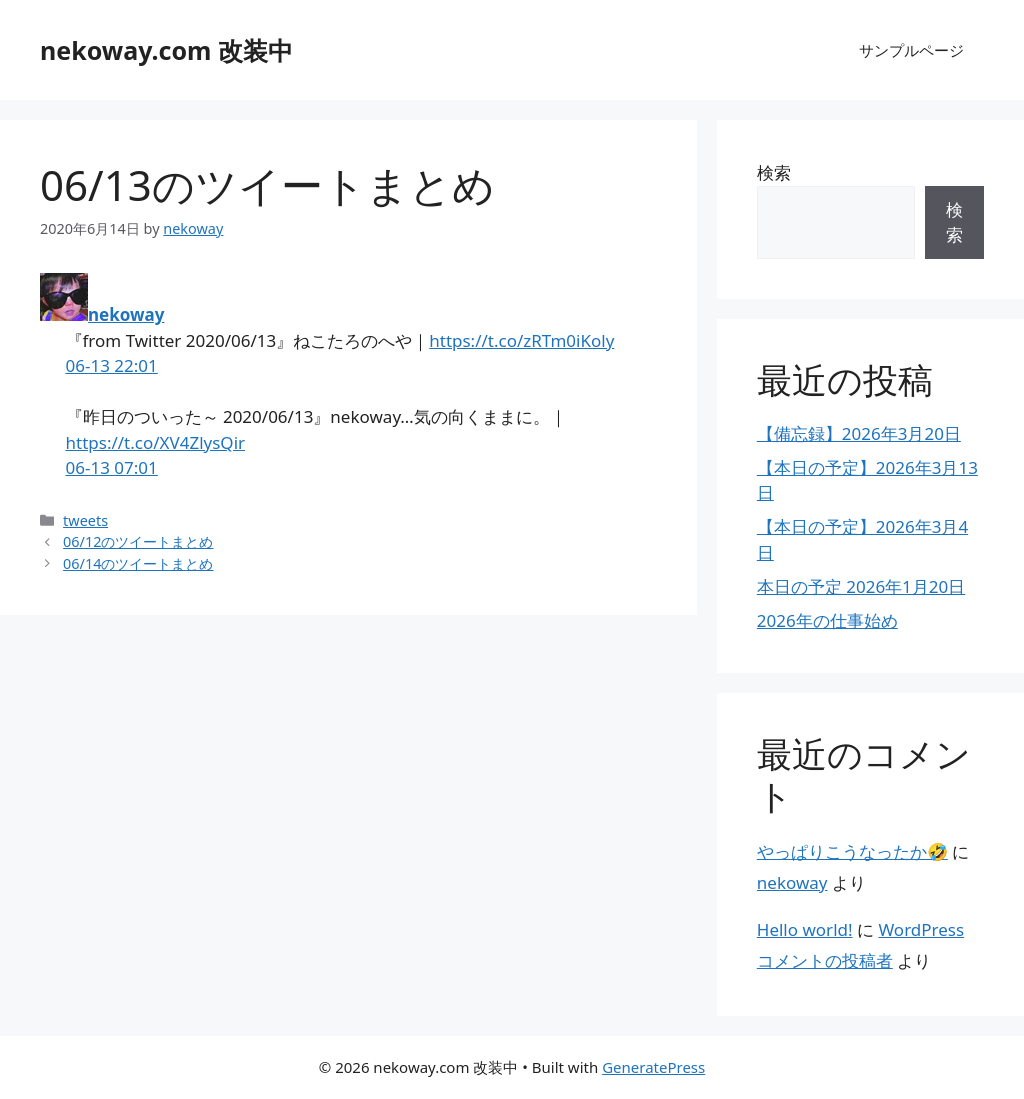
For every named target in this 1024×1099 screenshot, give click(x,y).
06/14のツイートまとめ (138, 563)
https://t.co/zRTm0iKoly (521, 340)
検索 (774, 172)
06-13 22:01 (112, 365)
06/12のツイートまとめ (138, 541)
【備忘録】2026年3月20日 (859, 433)
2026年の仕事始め (827, 620)
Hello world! (805, 929)
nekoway (126, 314)
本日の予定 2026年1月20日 (861, 586)
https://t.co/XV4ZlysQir (156, 442)
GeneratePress (653, 1067)
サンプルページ (911, 50)
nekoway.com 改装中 (166, 50)
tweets (85, 520)
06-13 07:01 (112, 467)
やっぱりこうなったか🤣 (852, 851)
